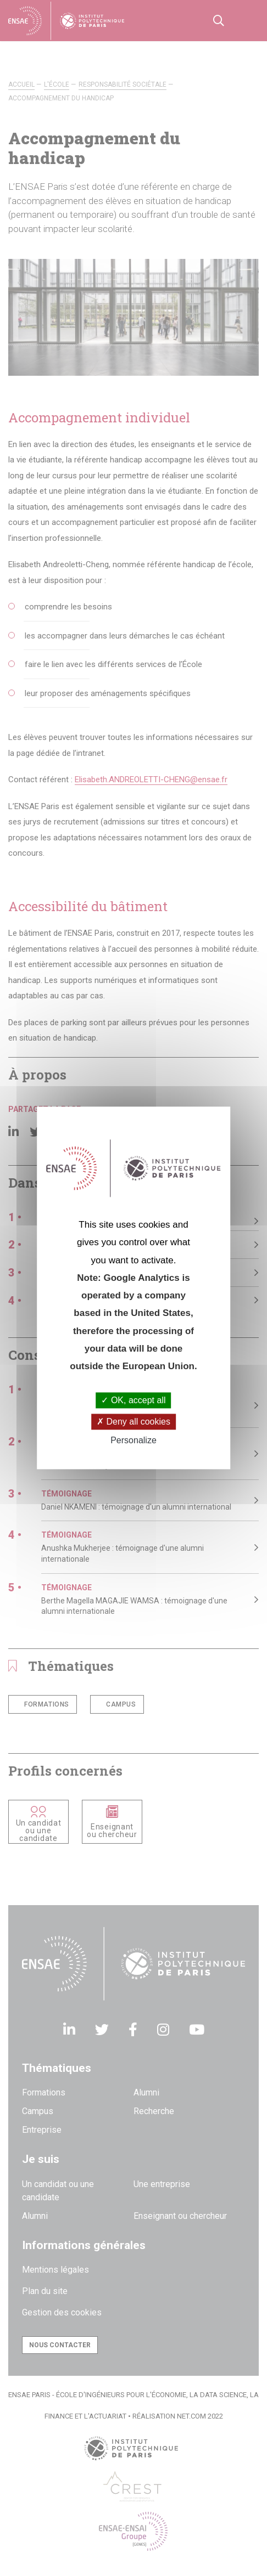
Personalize (133, 1440)
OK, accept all (133, 1400)
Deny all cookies (133, 1421)
